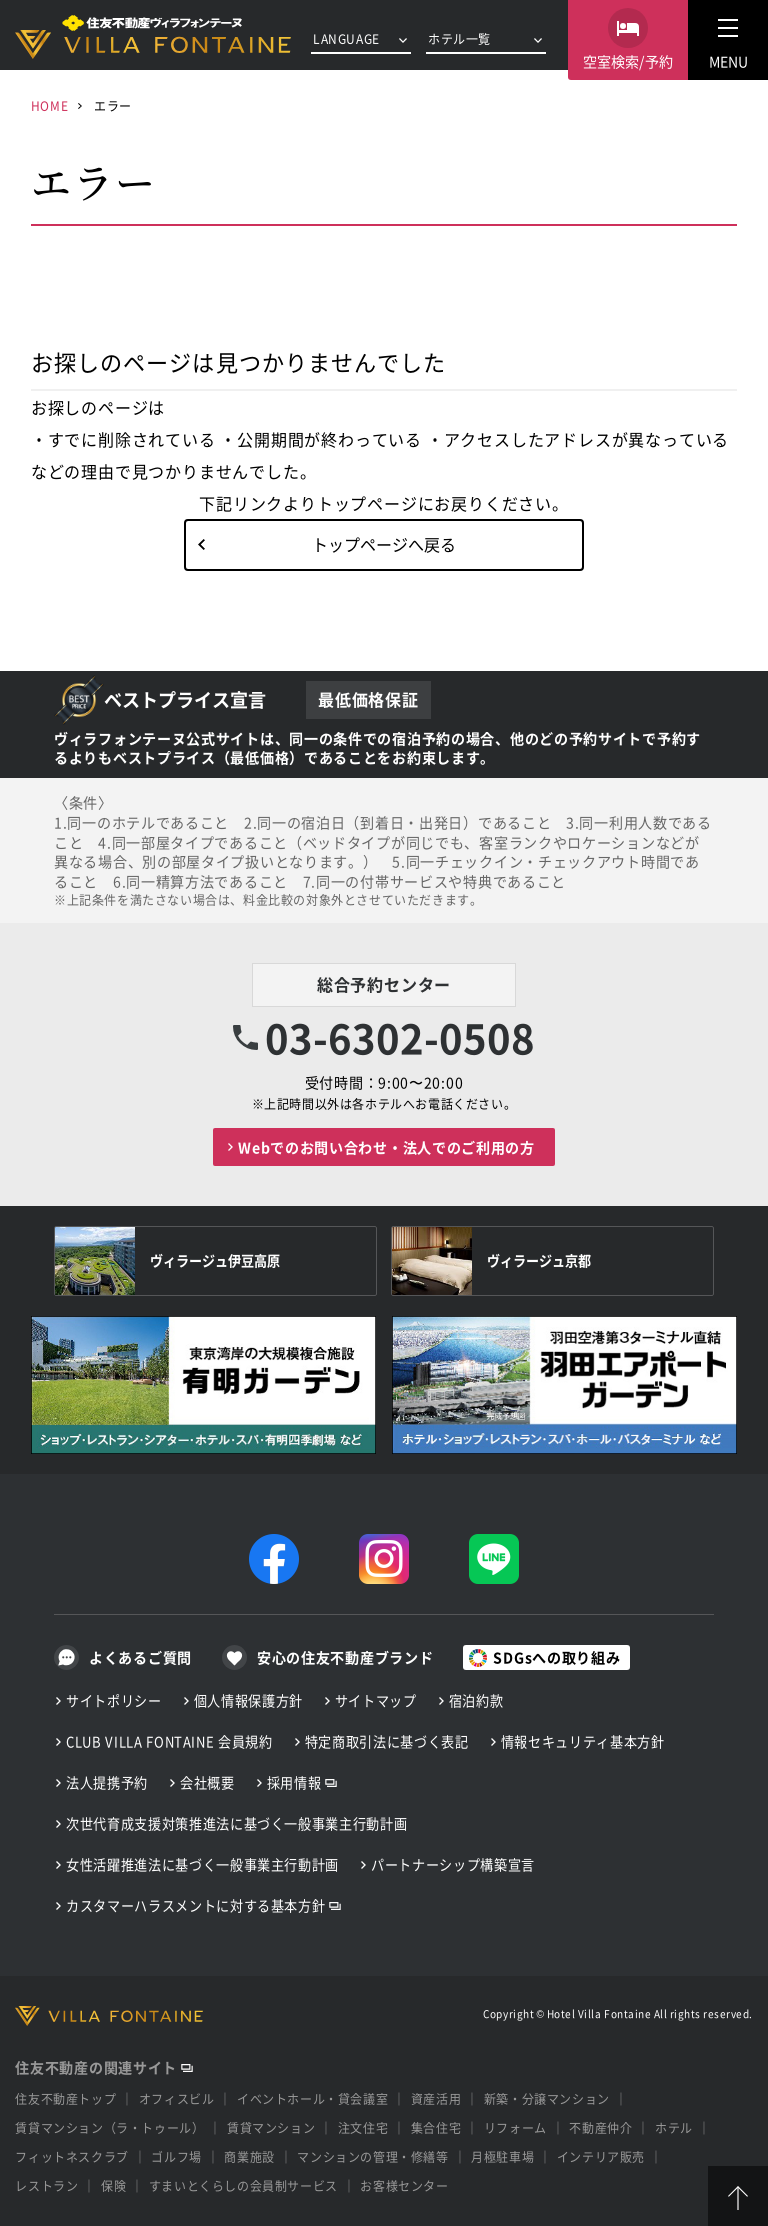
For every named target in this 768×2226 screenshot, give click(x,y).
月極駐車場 (502, 2156)
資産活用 (436, 2098)
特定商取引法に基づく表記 (387, 1741)
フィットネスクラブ (71, 2156)
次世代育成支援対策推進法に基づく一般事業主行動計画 (236, 1823)
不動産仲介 (600, 2127)
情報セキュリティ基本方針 (583, 1741)
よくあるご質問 (140, 1657)
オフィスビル (177, 2098)
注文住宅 (363, 2127)
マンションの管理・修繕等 (372, 2156)
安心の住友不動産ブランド (345, 1657)
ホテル (674, 2127)
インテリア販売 (601, 2156)
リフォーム (515, 2127)
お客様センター (404, 2185)
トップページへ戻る (384, 544)
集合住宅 (436, 2127)
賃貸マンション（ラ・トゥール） (109, 2127)
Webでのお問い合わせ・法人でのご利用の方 (386, 1147)
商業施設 (249, 2156)
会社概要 (207, 1782)
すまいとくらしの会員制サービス (243, 2185)
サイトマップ (376, 1700)
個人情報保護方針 (248, 1700)
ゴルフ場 (176, 2156)
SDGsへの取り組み (556, 1657)
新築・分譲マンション (547, 2098)
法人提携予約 (107, 1782)
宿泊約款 (476, 1700)
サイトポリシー (114, 1700)
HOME (49, 105)
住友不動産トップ (65, 2098)
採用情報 (294, 1782)
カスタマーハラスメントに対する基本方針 (195, 1905)
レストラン (46, 2185)
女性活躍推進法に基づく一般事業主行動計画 (202, 1864)
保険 (113, 2185)
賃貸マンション (271, 2127)
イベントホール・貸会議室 (312, 2098)
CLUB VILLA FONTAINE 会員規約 (169, 1741)
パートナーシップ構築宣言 (453, 1864)
